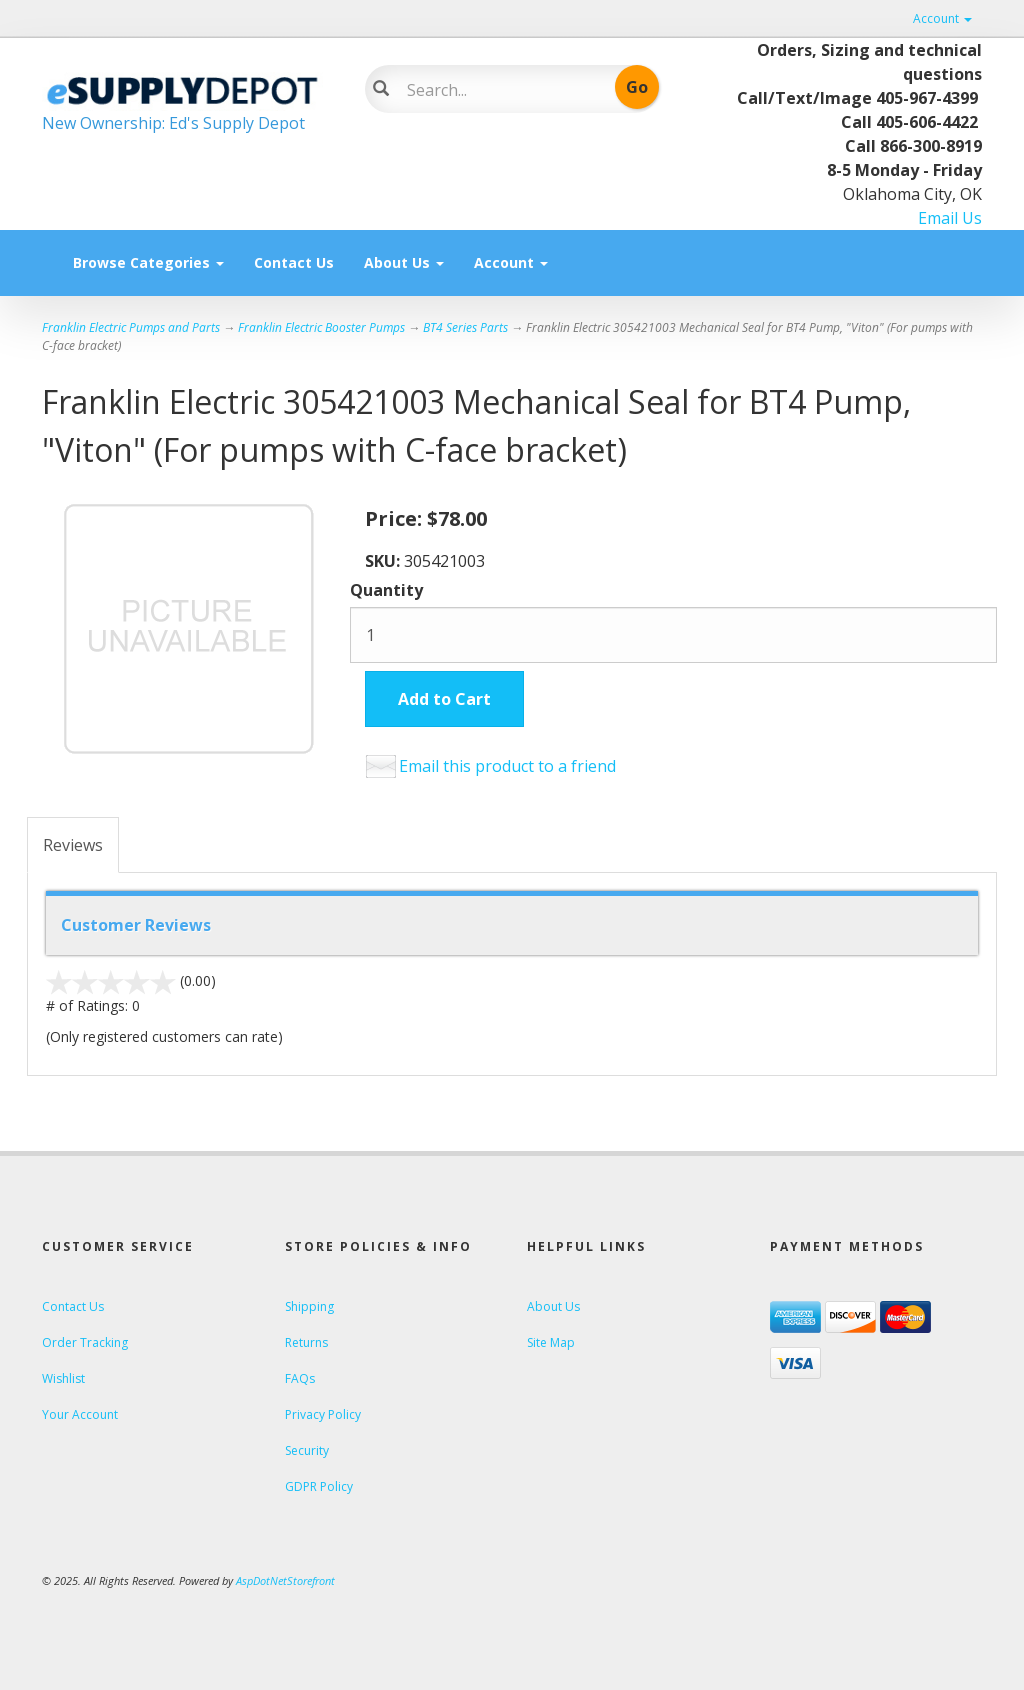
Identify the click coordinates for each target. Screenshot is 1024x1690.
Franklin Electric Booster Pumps (321, 327)
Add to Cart (444, 699)
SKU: (384, 561)
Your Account (80, 1414)
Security (307, 1450)
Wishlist (63, 1378)
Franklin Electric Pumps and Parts (131, 327)
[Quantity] (673, 635)
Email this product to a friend (507, 766)
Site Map (551, 1342)
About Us (404, 262)
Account (942, 18)
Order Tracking (85, 1342)
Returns (306, 1342)
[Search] (500, 90)
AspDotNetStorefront (285, 1580)
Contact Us (294, 262)
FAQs (300, 1378)
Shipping (309, 1306)
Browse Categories (148, 262)
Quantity (386, 590)
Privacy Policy (323, 1414)
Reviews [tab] (73, 845)
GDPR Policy (319, 1486)
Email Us (950, 218)
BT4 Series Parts (465, 327)
